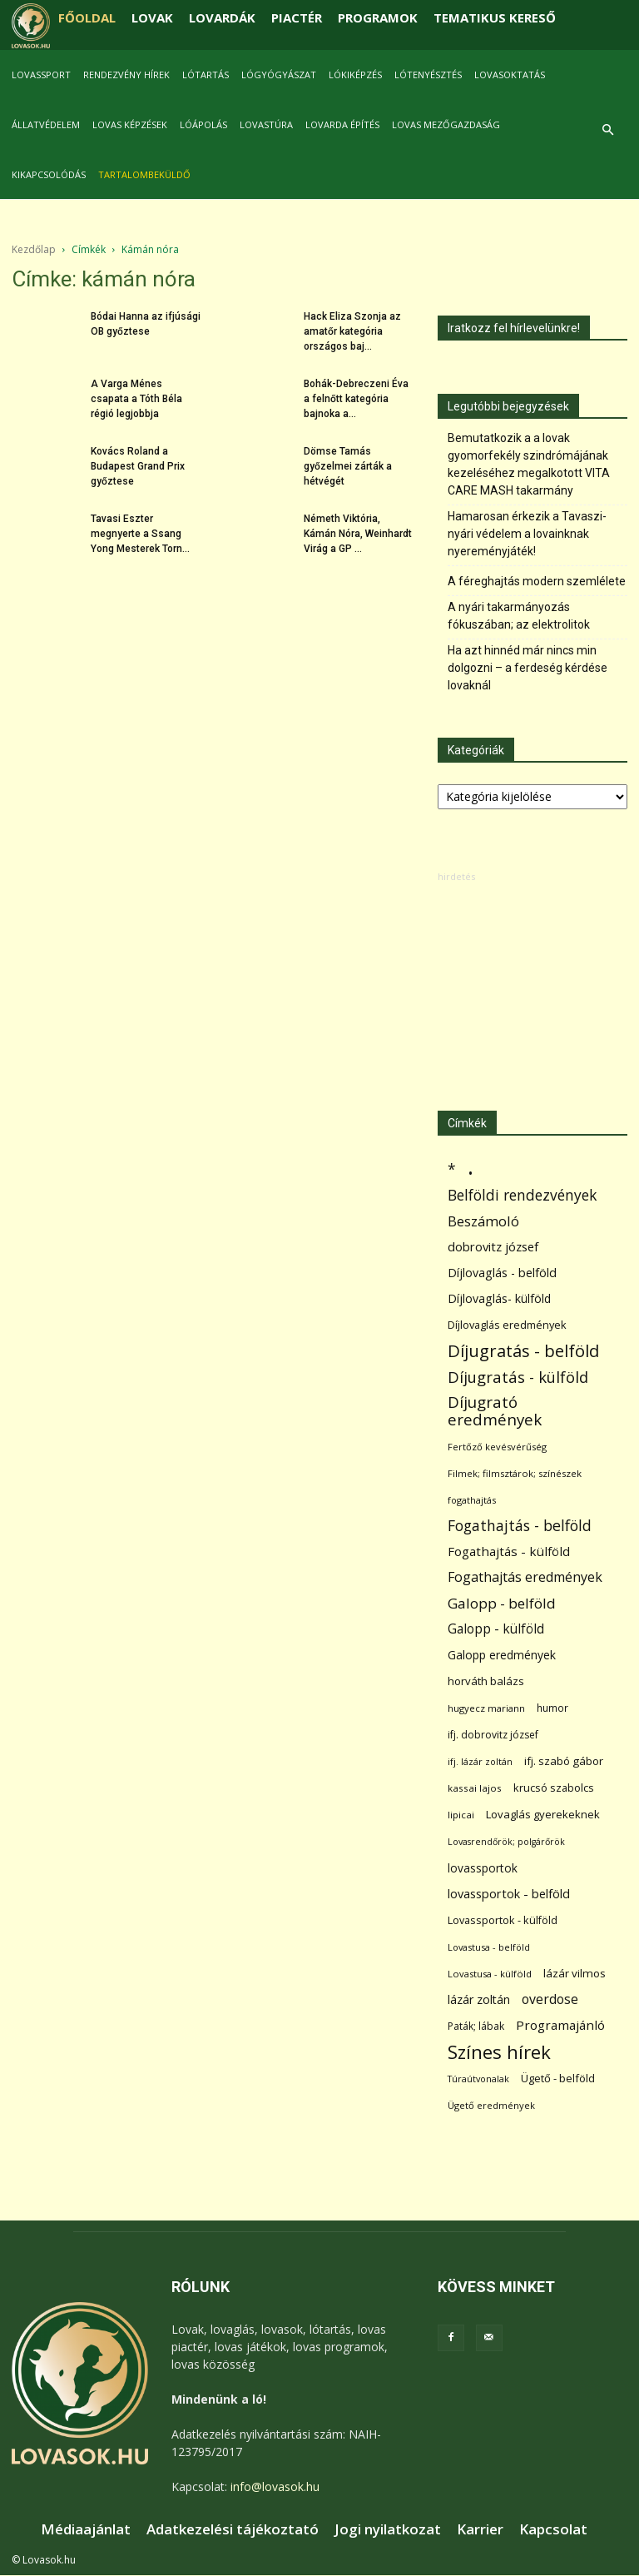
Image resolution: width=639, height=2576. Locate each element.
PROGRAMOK (378, 17)
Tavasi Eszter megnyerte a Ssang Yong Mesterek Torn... (140, 533)
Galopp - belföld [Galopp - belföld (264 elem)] (502, 1603)
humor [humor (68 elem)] (552, 1708)
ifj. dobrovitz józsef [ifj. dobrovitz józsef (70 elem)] (493, 1735)
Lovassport (41, 74)
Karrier (480, 2529)
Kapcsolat (553, 2529)
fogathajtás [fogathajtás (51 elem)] (472, 1500)
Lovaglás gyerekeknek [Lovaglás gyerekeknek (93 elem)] (543, 1814)
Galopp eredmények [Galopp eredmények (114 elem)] (502, 1655)
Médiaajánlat (86, 2529)
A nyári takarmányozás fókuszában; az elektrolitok (519, 615)
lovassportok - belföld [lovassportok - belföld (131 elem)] (509, 1894)
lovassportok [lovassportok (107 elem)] (483, 1868)
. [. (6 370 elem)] (470, 1166)
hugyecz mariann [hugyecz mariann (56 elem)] (486, 1708)
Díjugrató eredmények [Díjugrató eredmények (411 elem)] (495, 1411)
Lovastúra (266, 124)
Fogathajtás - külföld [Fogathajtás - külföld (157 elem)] (509, 1551)
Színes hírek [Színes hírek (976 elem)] (499, 2052)
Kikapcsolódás (49, 174)
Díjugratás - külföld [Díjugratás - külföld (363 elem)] (518, 1376)
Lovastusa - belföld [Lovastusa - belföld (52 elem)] (489, 1947)
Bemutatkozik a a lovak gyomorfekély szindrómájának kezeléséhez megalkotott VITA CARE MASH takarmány (529, 464)
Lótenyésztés (428, 74)
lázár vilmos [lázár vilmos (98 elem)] (574, 1973)
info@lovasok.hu (275, 2486)
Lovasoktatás (509, 74)
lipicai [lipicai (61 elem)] (461, 1814)
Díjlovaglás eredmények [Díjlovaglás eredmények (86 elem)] (507, 1324)
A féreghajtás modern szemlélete (537, 581)
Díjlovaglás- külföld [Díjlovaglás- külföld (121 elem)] (499, 1298)
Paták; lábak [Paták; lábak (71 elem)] (476, 2026)
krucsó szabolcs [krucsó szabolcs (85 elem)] (553, 1787)
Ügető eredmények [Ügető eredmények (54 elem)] (491, 2105)
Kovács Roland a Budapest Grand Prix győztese (138, 466)
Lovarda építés (342, 124)
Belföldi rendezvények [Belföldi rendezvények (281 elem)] (522, 1195)
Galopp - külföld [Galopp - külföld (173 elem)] (496, 1629)
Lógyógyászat (278, 74)
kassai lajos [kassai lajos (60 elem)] (475, 1788)
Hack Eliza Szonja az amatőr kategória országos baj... (352, 331)
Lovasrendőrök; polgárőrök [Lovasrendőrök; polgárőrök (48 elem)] (506, 1841)
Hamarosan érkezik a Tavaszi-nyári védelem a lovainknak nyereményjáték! (527, 534)
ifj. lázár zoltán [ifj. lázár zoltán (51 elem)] (480, 1761)
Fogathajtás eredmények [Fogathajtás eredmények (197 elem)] (525, 1577)
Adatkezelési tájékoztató (232, 2529)
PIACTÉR (296, 17)
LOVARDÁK (222, 17)
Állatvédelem (46, 124)
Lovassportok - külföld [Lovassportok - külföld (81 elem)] (502, 1920)
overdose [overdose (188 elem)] (550, 1999)
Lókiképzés (355, 74)
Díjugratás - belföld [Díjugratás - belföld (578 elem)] (523, 1351)
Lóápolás (203, 124)
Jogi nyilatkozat (387, 2529)
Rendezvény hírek (126, 74)
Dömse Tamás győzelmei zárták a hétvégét (348, 466)
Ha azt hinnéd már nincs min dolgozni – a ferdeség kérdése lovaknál (527, 668)
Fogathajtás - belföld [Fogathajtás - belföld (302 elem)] (520, 1525)
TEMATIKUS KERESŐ (494, 17)
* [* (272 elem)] (452, 1169)
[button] (607, 130)
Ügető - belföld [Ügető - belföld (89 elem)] (558, 2078)
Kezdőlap (34, 249)
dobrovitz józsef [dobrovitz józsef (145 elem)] (493, 1246)
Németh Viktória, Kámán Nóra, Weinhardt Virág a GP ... (358, 533)
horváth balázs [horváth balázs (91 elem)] (486, 1680)
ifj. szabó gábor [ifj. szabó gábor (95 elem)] (563, 1760)
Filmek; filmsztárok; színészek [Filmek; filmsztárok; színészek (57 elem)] (515, 1473)
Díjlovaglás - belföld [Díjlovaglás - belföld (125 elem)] (502, 1273)
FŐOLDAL (87, 17)
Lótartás (205, 74)
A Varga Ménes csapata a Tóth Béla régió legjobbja (136, 399)
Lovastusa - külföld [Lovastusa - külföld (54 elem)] (490, 1973)
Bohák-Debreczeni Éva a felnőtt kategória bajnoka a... (356, 399)
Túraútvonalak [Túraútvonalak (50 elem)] (478, 2078)
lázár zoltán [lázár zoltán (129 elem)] (479, 1999)
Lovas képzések (129, 124)
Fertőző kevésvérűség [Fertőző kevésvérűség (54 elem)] (497, 1446)
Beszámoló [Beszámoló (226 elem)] (483, 1221)
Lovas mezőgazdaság (446, 124)
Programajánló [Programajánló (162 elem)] (560, 2025)
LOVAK (152, 17)
